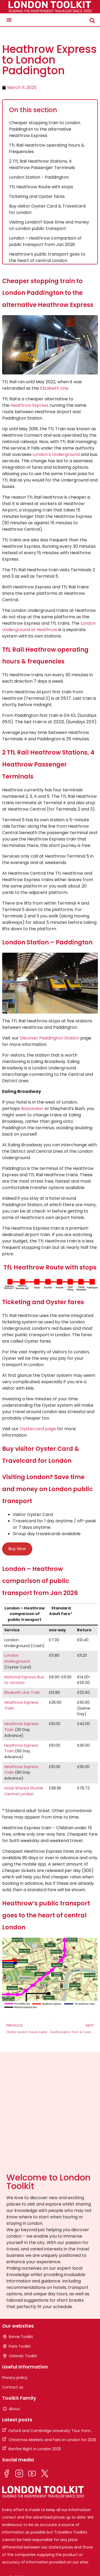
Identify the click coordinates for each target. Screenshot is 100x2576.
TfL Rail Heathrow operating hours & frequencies (46, 148)
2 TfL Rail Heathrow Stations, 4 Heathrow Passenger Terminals (42, 164)
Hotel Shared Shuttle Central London (23, 1791)
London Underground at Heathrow (49, 626)
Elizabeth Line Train (22, 1692)
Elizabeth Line (54, 388)
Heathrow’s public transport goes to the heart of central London (47, 257)
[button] (9, 20)
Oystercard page (38, 1429)
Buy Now (17, 1549)
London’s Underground (56, 454)
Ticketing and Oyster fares (37, 196)
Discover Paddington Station (49, 1038)
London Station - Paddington (39, 177)
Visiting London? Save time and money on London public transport (49, 225)
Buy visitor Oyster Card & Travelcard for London (47, 209)
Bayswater (32, 1108)
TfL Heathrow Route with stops (41, 187)
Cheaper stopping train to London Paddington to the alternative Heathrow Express (44, 129)
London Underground (17, 1658)
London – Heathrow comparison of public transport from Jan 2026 (45, 241)
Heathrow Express (29, 405)
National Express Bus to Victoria (24, 1680)
